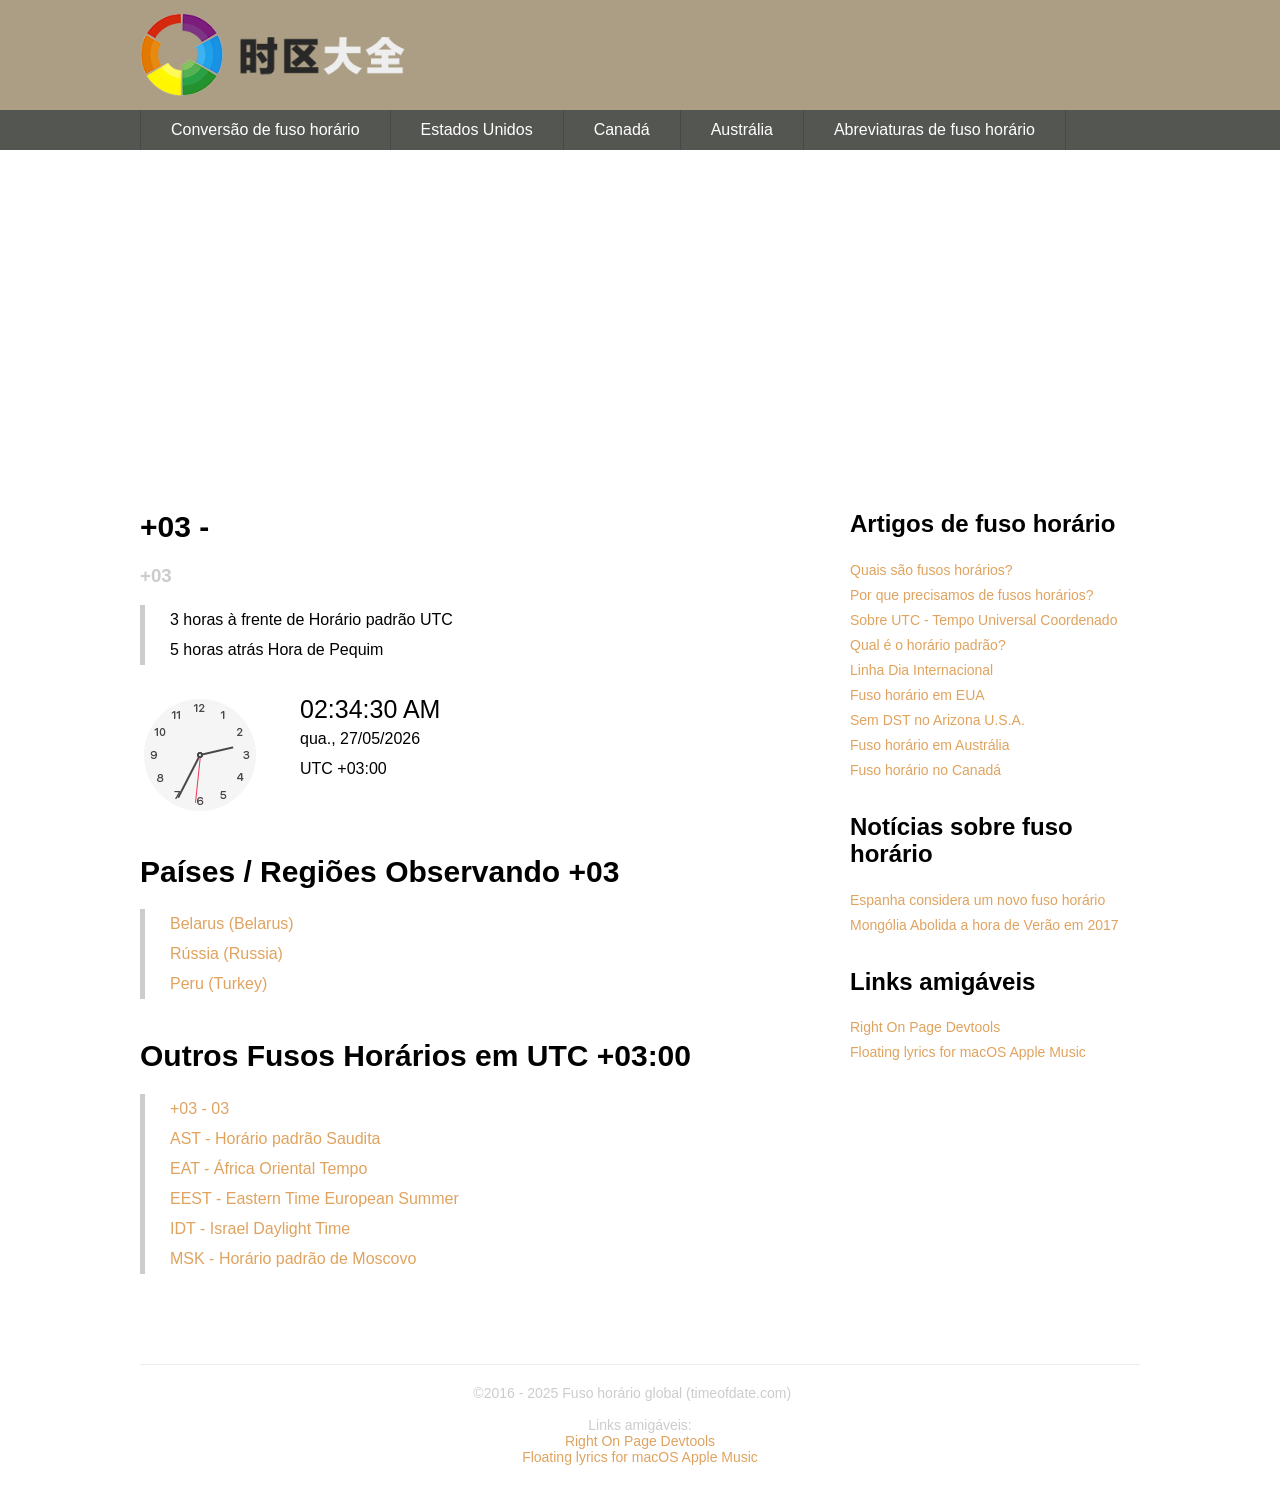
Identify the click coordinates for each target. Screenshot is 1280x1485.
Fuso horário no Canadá (925, 770)
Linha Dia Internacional (921, 670)
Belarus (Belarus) (232, 923)
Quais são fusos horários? (931, 570)
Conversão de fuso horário (265, 129)
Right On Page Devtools (925, 1027)
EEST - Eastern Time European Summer (314, 1198)
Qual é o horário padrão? (928, 645)
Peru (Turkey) (218, 983)
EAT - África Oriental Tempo (268, 1168)
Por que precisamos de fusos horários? (972, 595)
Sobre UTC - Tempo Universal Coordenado (983, 620)
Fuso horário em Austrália (930, 745)
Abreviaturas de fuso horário (934, 129)
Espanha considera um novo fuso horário (977, 900)
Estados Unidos (477, 129)
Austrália (742, 129)
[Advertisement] (640, 330)
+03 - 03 (199, 1108)
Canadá (622, 129)
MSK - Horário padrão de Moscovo (293, 1258)
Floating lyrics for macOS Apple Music (968, 1052)
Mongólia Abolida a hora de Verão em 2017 (984, 925)
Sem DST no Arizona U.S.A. (937, 720)
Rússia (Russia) (226, 953)
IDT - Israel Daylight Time (260, 1228)
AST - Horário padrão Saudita (275, 1138)
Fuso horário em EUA (917, 695)
